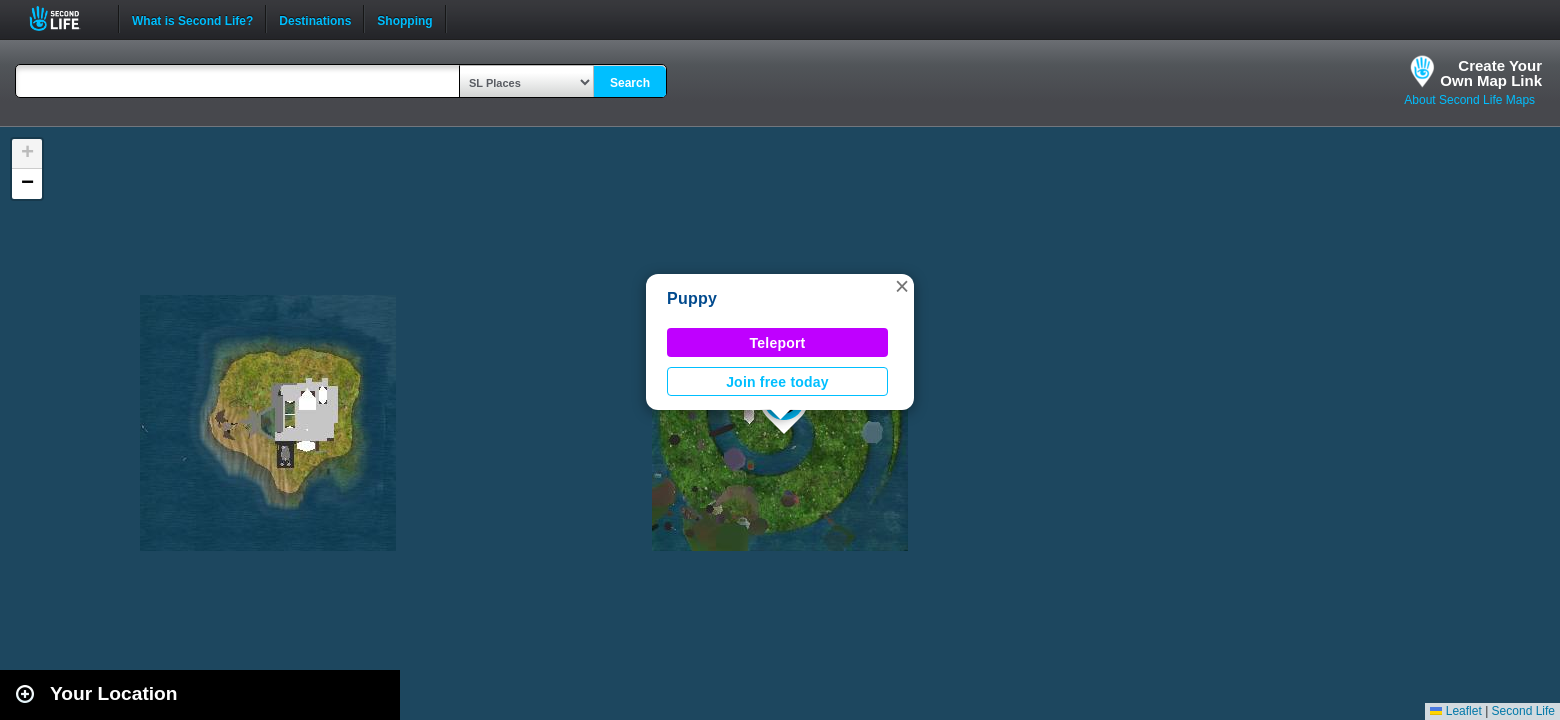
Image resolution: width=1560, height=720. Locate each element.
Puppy (692, 298)
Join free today (777, 382)
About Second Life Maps (1469, 100)
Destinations (315, 19)
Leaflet (1455, 711)
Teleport (778, 343)
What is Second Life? (192, 19)
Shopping (404, 19)
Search (630, 83)
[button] (902, 286)
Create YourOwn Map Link (1491, 73)
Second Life (65, 18)
